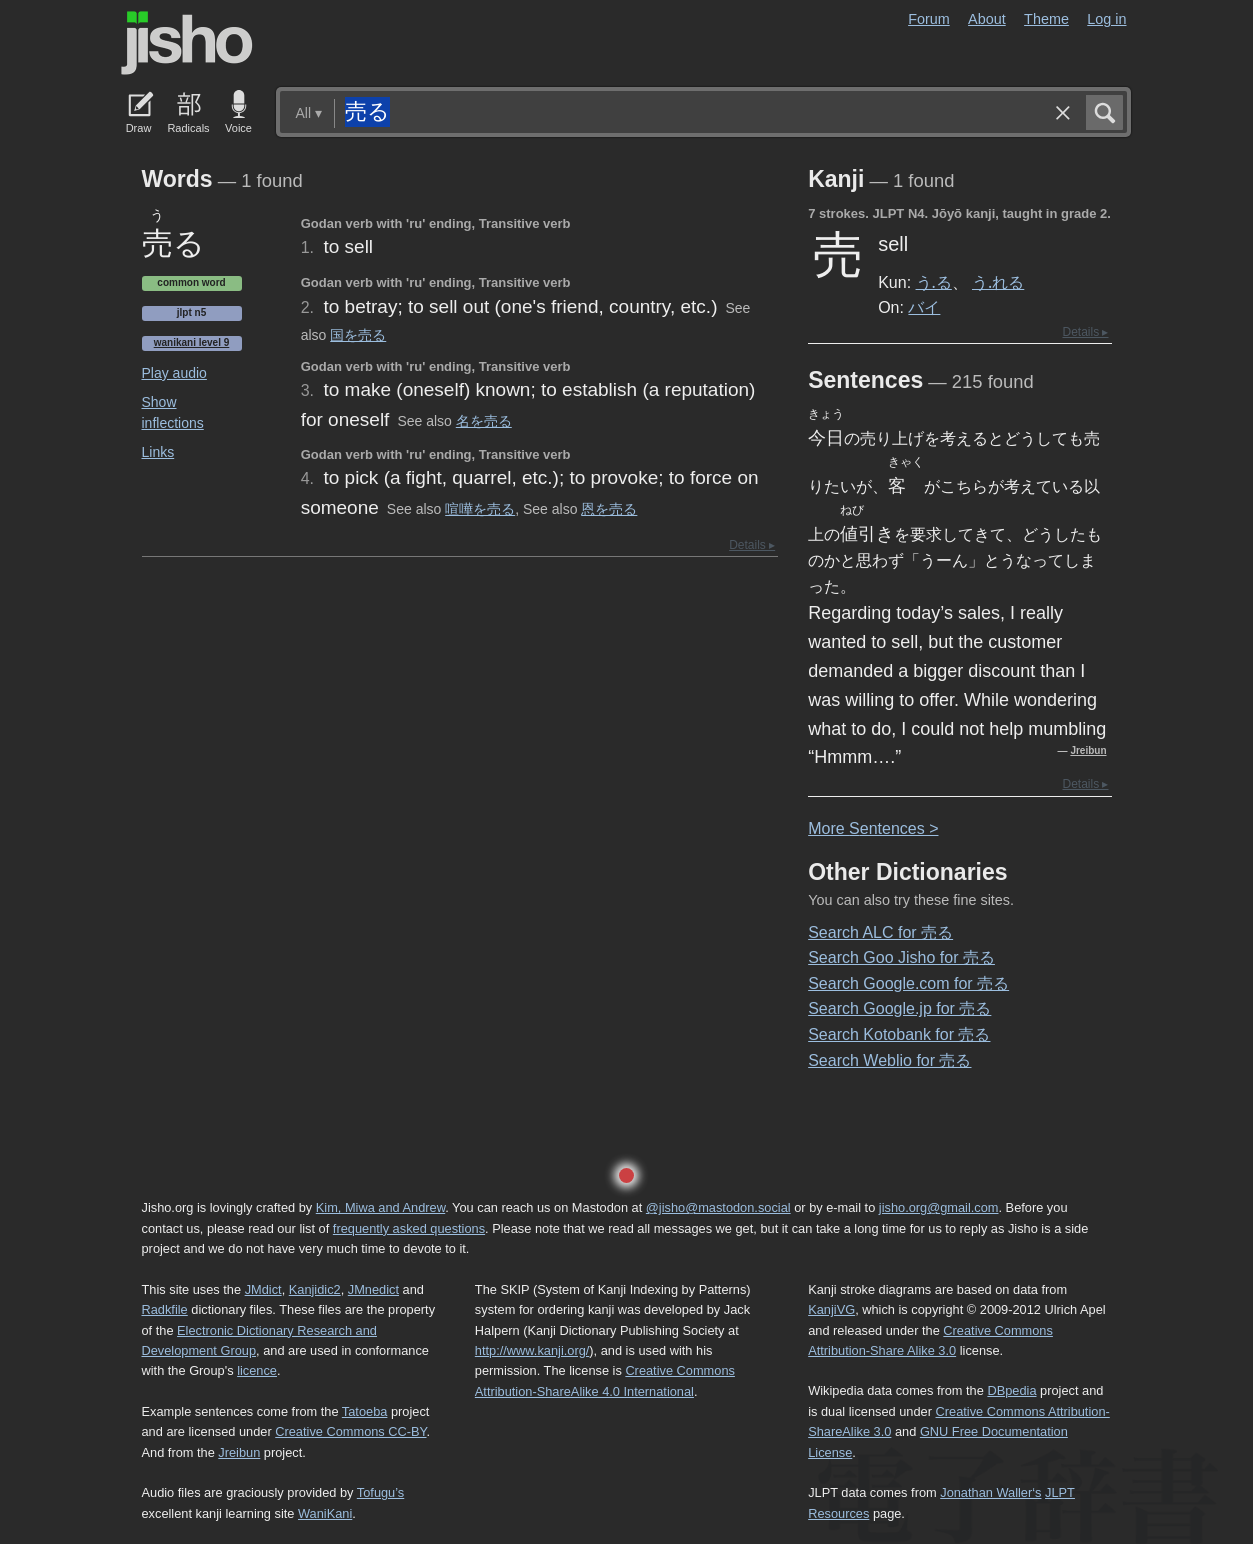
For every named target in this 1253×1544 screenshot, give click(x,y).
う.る (934, 282)
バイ (924, 307)
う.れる (998, 282)
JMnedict (373, 1289)
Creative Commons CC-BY (350, 1431)
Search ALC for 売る (880, 932)
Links (158, 452)
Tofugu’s (380, 1492)
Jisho (187, 43)
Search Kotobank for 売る (899, 1034)
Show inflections (173, 412)
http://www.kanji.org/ (532, 1350)
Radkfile (165, 1309)
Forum (929, 19)
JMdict (263, 1289)
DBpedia (1011, 1390)
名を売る (484, 421)
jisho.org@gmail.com (939, 1207)
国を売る (358, 335)
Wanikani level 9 (192, 342)
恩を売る (609, 509)
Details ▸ (752, 545)
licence (257, 1370)
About (987, 19)
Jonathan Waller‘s (990, 1492)
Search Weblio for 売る (889, 1060)
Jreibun (1088, 750)
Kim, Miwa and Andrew (380, 1207)
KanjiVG (831, 1309)
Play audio (174, 373)
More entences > (873, 828)
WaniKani (325, 1513)
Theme (1046, 19)
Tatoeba (365, 1411)
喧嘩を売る (480, 509)
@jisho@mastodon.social (718, 1207)
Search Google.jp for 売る (899, 1008)
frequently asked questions (409, 1228)
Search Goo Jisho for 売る (901, 957)
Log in (1106, 19)
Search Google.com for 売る (908, 983)
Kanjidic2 (315, 1289)
